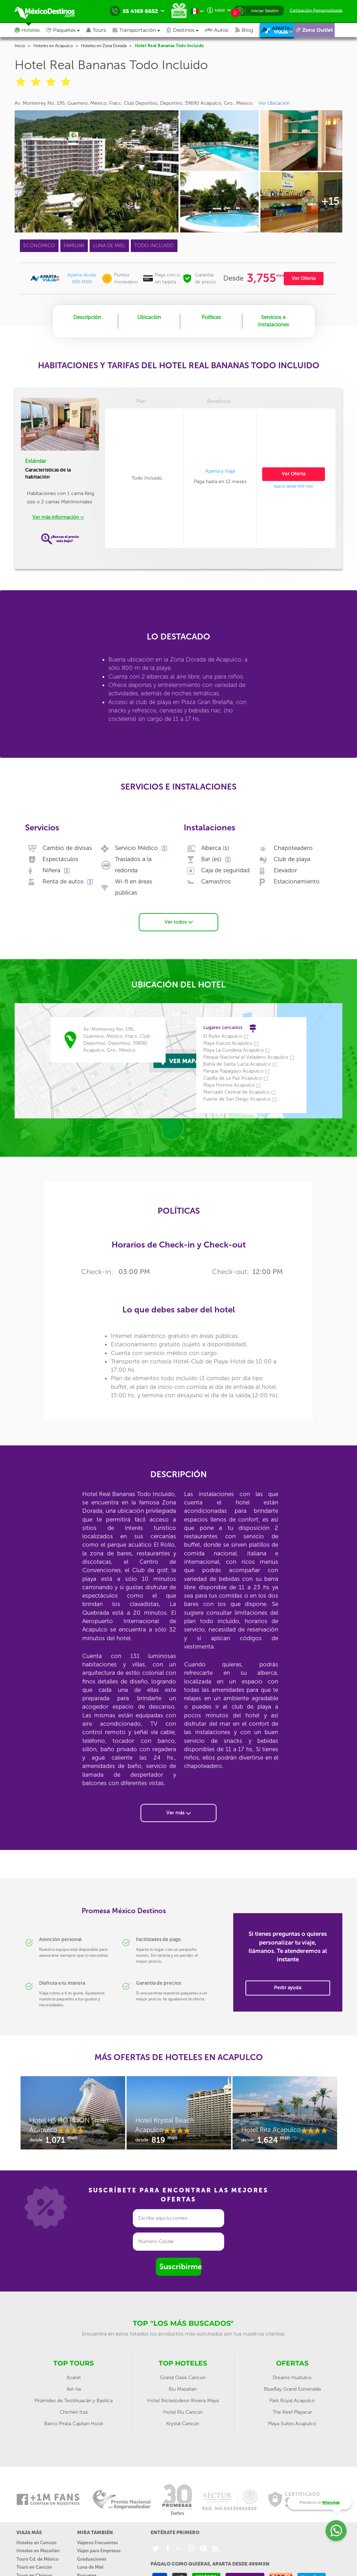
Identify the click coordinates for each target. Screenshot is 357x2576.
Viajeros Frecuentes (97, 2535)
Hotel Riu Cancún (183, 2405)
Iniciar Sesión (265, 10)
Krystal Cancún (182, 2416)
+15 (330, 201)
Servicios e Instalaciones (273, 321)
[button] (139, 30)
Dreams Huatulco (292, 2370)
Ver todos (179, 915)
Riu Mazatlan (183, 2382)
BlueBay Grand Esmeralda (292, 2382)
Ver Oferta (304, 278)
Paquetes (87, 2568)
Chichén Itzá (74, 2405)
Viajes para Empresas (99, 2543)
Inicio (20, 45)
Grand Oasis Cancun (182, 2370)
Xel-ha (74, 2382)
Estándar (35, 461)
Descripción (87, 317)
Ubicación (149, 317)
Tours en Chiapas (34, 2568)
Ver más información (58, 517)
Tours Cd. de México (37, 2551)
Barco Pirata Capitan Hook (73, 2416)
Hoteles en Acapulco (53, 45)
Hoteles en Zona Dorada (104, 45)
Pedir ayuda (287, 1981)
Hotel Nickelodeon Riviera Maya (183, 2393)
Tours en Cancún (34, 2560)
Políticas (211, 317)
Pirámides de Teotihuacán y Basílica (74, 2393)
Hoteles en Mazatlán (38, 2543)
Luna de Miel (90, 2560)
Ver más (178, 1805)
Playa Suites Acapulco (292, 2416)
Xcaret (74, 2370)
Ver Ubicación (274, 103)
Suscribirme (180, 2259)
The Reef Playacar (292, 2405)
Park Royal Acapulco (292, 2393)
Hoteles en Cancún (36, 2535)
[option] (73, 2109)
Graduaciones (91, 2551)
